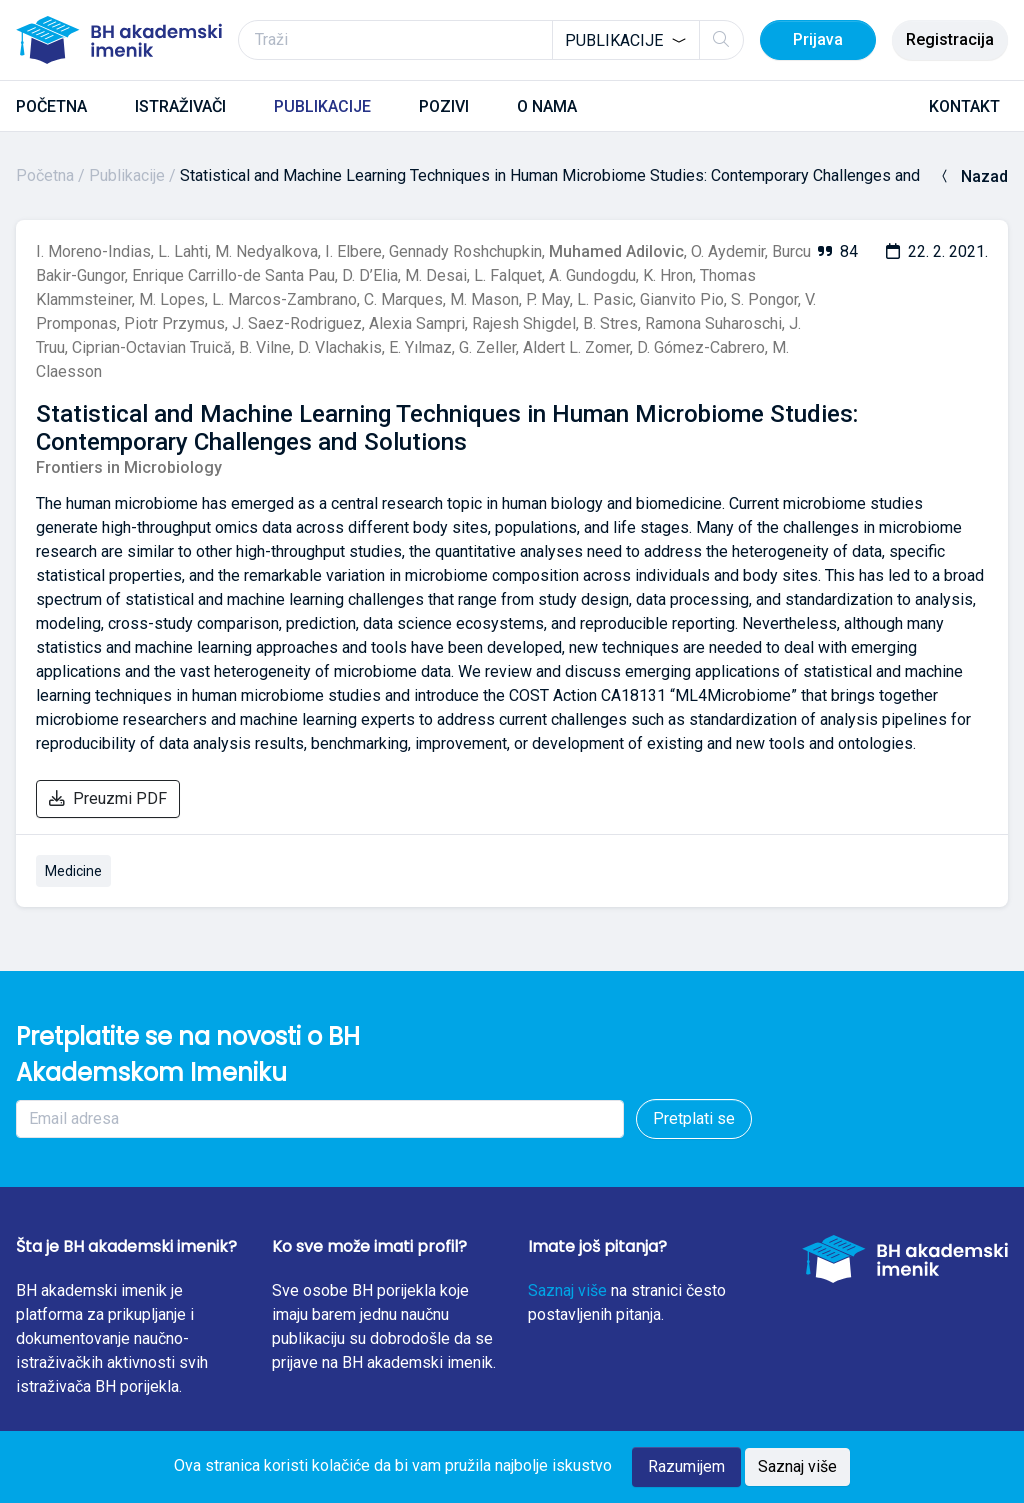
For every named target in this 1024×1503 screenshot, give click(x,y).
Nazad (972, 176)
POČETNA (51, 106)
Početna (45, 175)
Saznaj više (567, 1290)
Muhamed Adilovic (616, 251)
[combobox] (626, 40)
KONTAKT (964, 106)
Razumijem (686, 1466)
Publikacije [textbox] (614, 40)
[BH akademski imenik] (119, 40)
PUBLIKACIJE (322, 106)
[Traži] (491, 40)
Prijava (818, 39)
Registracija (950, 39)
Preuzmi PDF (108, 798)
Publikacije (127, 175)
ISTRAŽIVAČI (180, 106)
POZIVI (444, 106)
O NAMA (547, 106)
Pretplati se (694, 1118)
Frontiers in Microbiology (129, 467)
